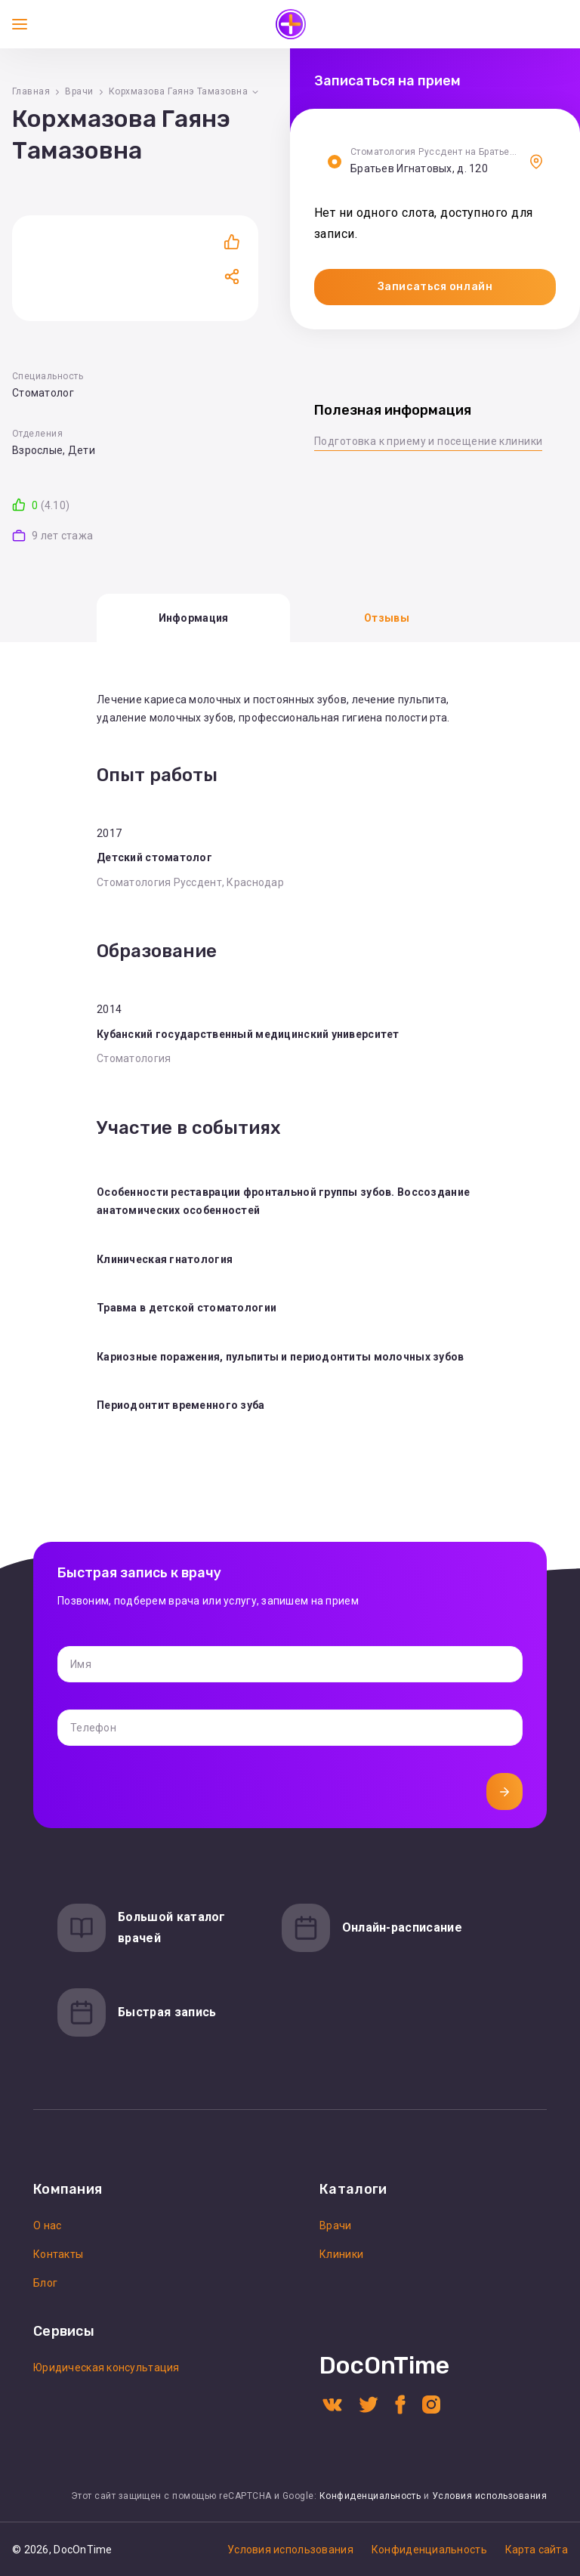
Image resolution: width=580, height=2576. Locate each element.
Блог (45, 2283)
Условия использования (489, 2496)
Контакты (58, 2254)
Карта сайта (536, 2549)
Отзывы (386, 618)
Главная (31, 91)
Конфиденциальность (370, 2496)
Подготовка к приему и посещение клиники (428, 441)
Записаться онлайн (435, 286)
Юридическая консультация (106, 2367)
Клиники (341, 2254)
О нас (47, 2225)
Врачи (79, 91)
